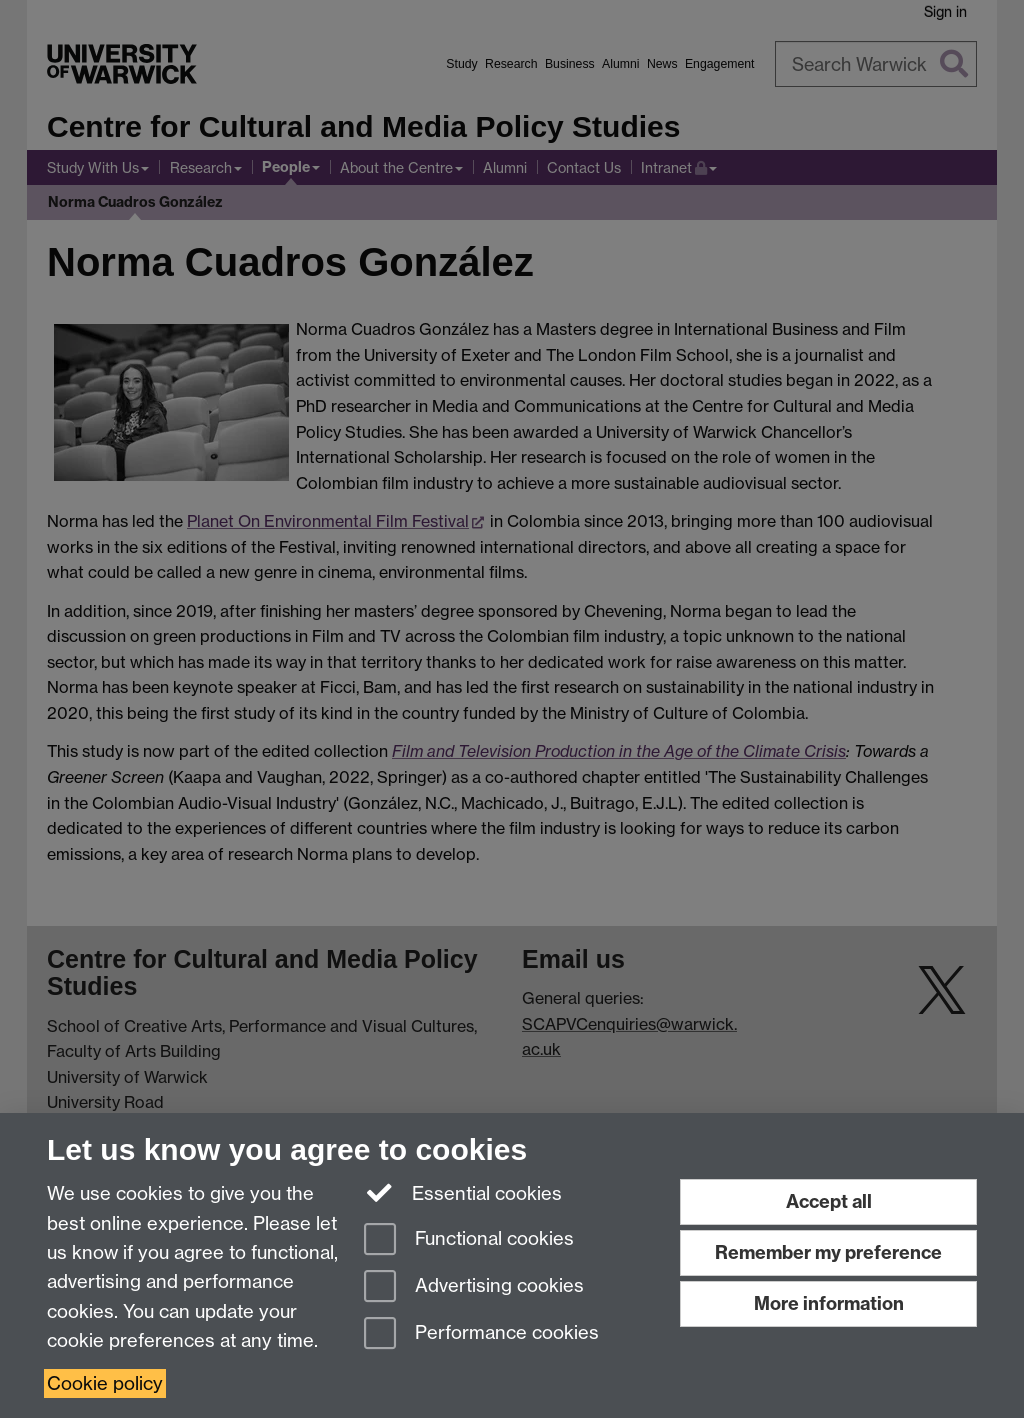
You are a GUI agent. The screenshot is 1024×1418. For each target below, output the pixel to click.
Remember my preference (828, 1252)
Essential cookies (463, 1192)
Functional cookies (469, 1240)
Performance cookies (481, 1334)
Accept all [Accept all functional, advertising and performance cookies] (829, 1201)
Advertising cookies (474, 1287)
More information (829, 1303)
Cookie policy (105, 1383)
